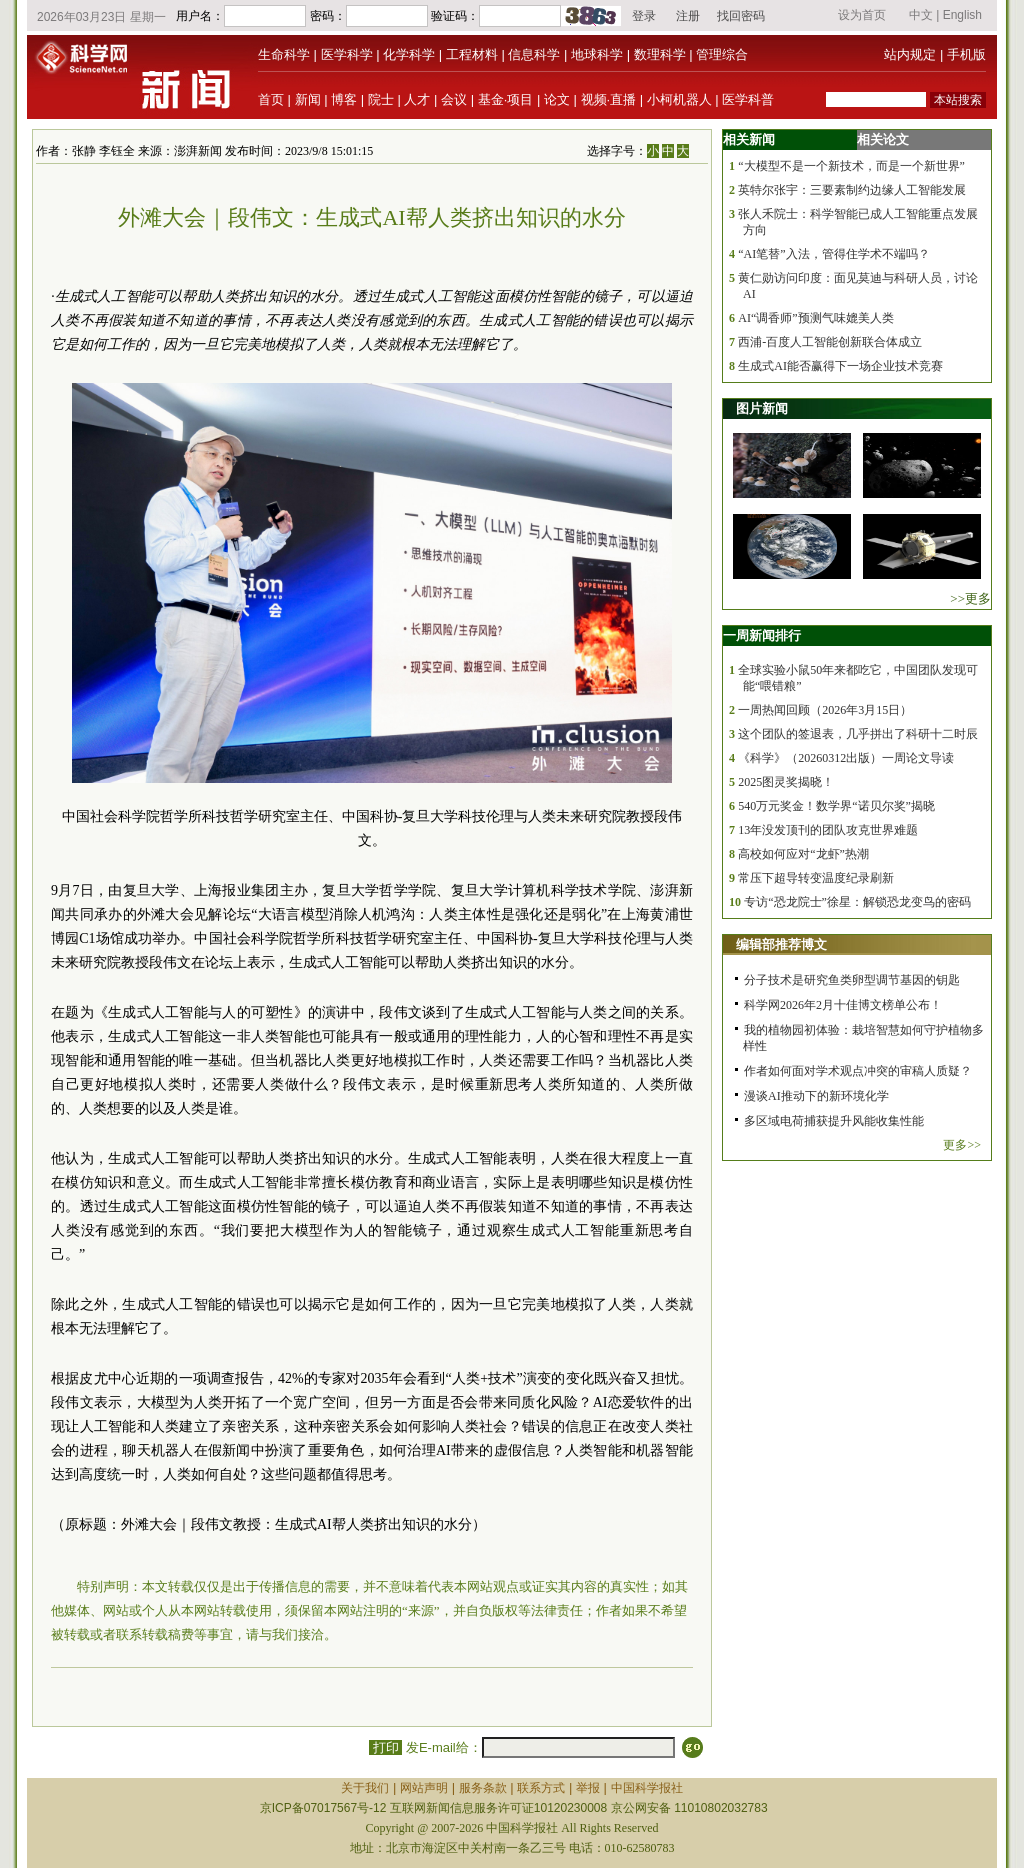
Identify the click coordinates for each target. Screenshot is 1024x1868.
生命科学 (284, 54)
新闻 (308, 99)
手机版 (966, 54)
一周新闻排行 (762, 635)
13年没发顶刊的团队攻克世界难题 (828, 830)
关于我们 (365, 1788)
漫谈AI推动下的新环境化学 (816, 1096)
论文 (557, 99)
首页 (271, 99)
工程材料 (472, 54)
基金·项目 (506, 99)
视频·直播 (609, 99)
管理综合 (722, 54)
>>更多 (970, 598)
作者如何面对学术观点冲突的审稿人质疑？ (858, 1071)
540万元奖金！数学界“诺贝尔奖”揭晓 (836, 806)
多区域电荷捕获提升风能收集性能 (834, 1121)
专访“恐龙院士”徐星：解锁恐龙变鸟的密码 (857, 902)
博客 (344, 99)
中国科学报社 (647, 1788)
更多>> (962, 1145)
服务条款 (483, 1788)
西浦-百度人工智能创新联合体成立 (830, 342)
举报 (588, 1788)
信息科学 (534, 54)
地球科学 (597, 54)
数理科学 (660, 54)
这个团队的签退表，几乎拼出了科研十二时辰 (858, 734)
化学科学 (409, 54)
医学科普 (748, 99)
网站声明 (424, 1788)
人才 (417, 99)
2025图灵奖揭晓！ (786, 782)
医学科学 (347, 54)
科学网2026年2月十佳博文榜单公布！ (843, 1005)
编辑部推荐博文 (781, 944)
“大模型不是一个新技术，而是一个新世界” (851, 166)
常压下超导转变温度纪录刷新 (816, 878)
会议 (454, 99)
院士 (381, 99)
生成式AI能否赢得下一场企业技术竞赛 (840, 366)
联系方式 (541, 1788)
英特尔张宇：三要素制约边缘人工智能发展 (852, 190)
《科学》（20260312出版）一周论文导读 (846, 758)
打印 (385, 1747)
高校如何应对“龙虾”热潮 (803, 854)
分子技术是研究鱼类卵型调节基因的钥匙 (852, 980)
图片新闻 (762, 408)
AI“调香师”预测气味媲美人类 (815, 318)
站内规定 (910, 54)
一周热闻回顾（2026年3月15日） (825, 710)
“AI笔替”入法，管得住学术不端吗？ (833, 254)
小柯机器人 (679, 99)
